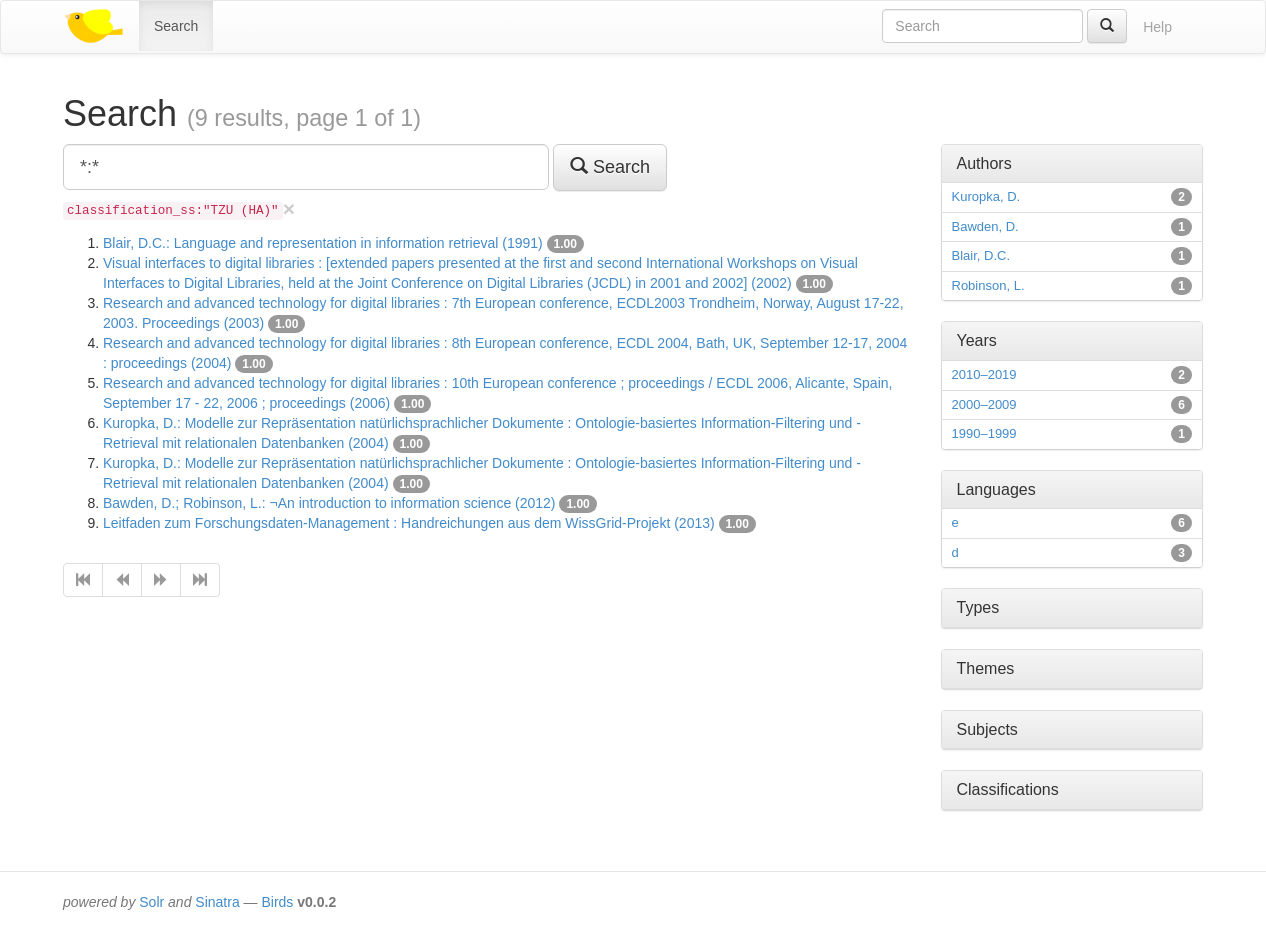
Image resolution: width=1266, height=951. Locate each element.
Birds (277, 902)
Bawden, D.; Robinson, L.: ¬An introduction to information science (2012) (329, 503)
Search (176, 26)
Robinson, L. (988, 285)
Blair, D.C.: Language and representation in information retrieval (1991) (323, 243)
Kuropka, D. (986, 196)
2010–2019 (984, 374)
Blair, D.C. (981, 255)
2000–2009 (984, 404)
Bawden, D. (985, 226)
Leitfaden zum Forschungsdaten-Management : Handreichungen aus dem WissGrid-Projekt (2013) (409, 523)
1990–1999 (984, 433)
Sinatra (217, 902)
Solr (151, 902)
